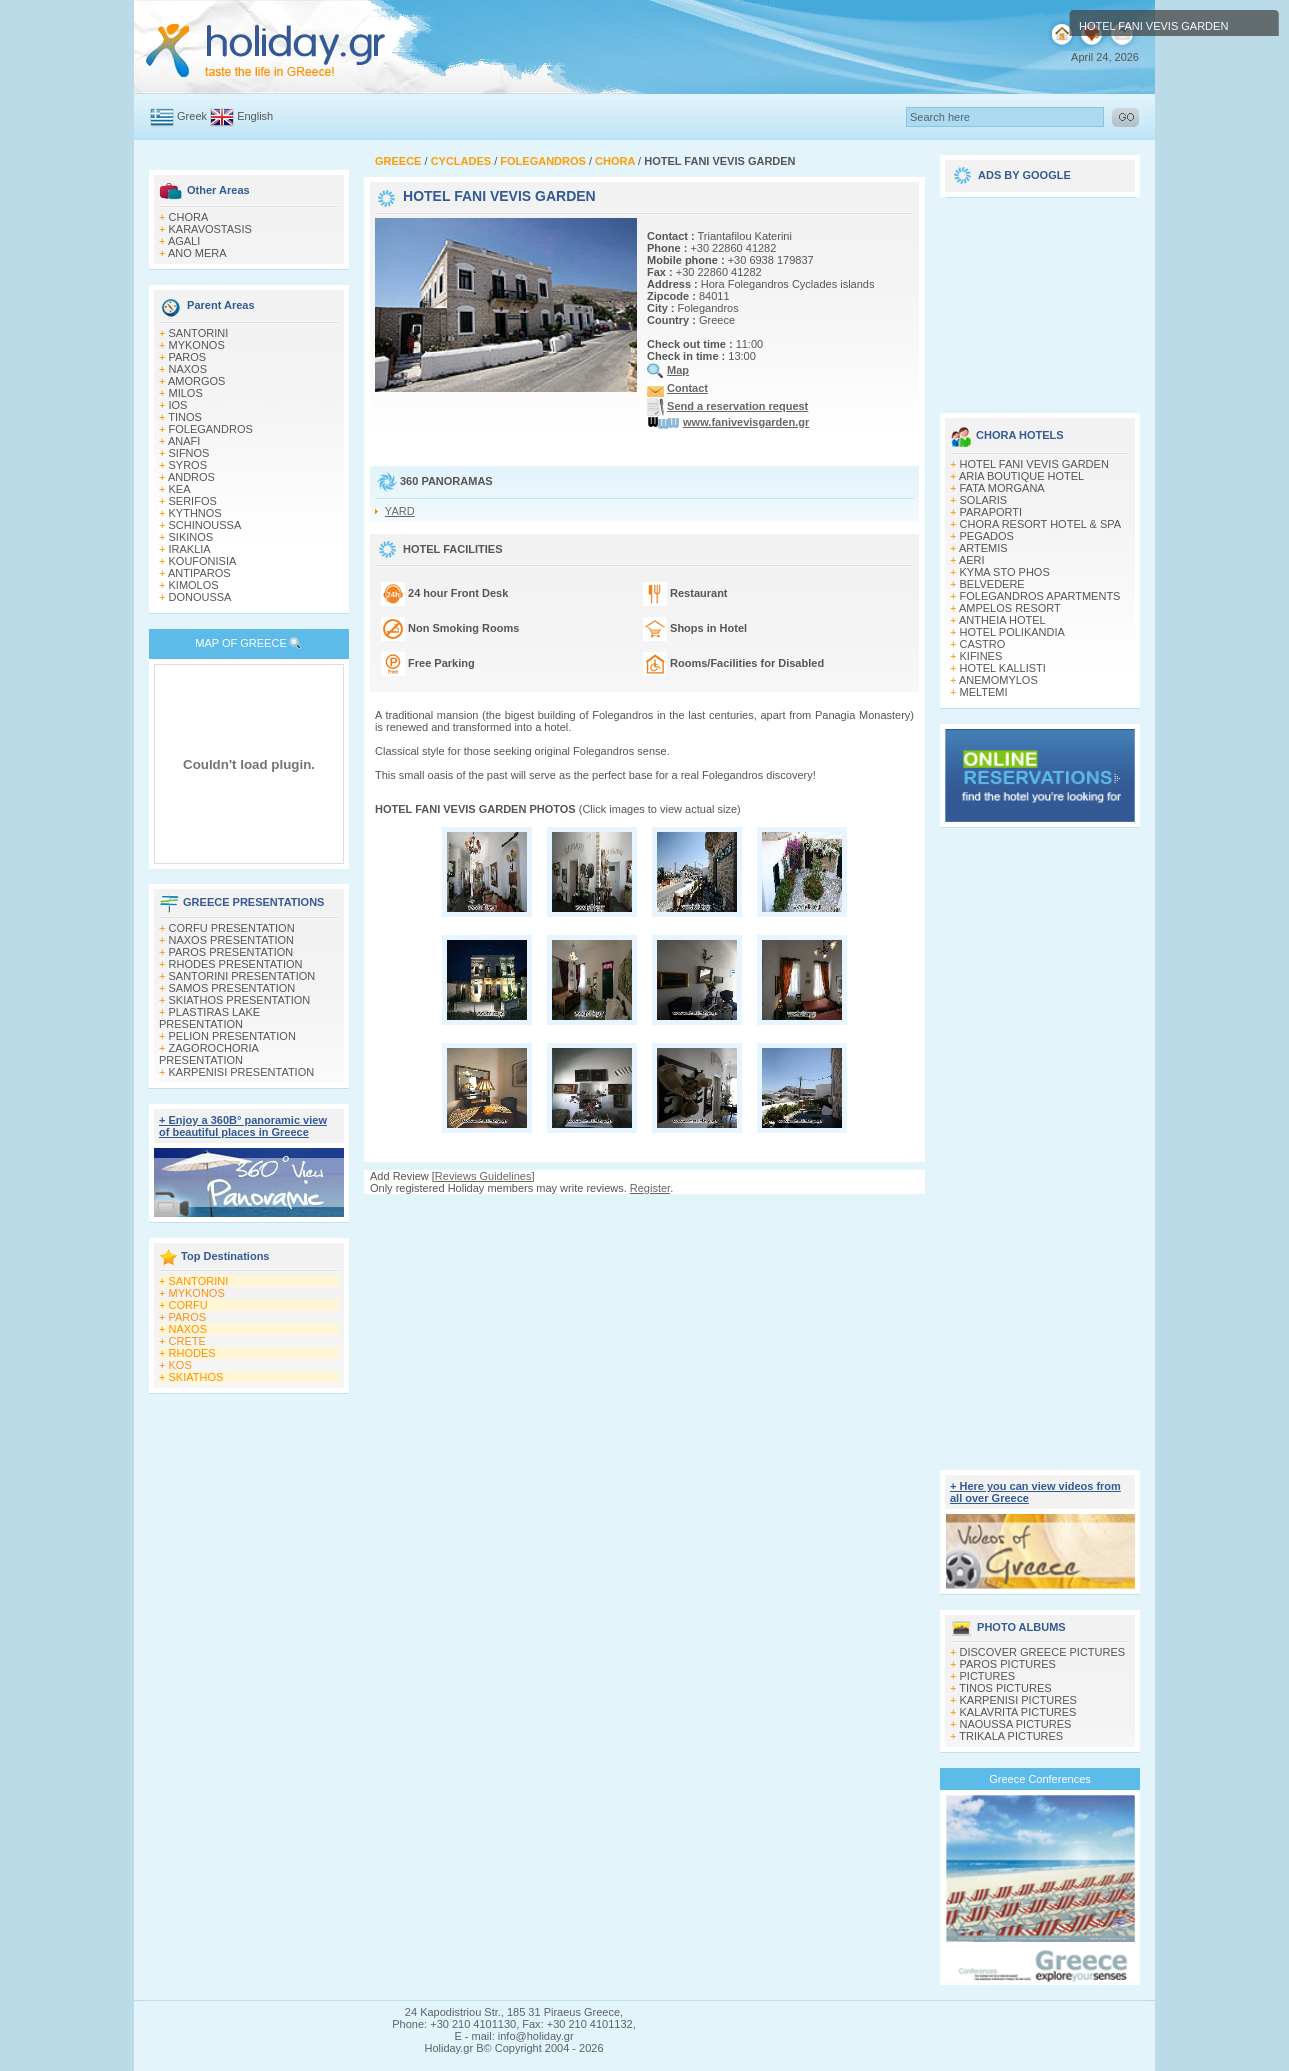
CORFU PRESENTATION (232, 928)
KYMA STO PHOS (1005, 572)
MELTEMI (984, 692)
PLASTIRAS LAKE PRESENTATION (209, 1018)
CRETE (187, 1341)
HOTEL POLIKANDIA (1012, 632)
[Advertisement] (645, 1213)
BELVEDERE (992, 584)
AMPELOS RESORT (1010, 608)
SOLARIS (984, 500)
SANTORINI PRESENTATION (242, 976)
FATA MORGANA (1002, 488)
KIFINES (981, 656)
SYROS (188, 465)
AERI (972, 560)
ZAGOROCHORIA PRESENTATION (208, 1054)
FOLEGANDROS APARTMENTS (1040, 596)
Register (650, 1188)
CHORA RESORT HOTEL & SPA (1041, 524)
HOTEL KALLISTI (1003, 668)
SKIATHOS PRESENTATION (240, 1000)
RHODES (192, 1353)
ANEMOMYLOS (998, 680)
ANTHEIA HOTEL (1002, 620)
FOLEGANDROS (211, 429)
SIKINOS (191, 537)
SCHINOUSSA (205, 525)
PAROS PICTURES (1008, 1664)
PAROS (188, 357)
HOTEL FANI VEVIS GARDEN (1034, 464)
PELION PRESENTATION (232, 1036)
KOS (180, 1365)
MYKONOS (197, 345)
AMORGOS (196, 381)
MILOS (186, 393)
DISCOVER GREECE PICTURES (1043, 1652)
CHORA (189, 217)
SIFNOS (189, 453)
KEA (180, 489)
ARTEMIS (983, 548)
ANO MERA (197, 253)
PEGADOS (987, 536)
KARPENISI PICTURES (1018, 1700)
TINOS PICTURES (1005, 1688)
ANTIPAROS (199, 573)
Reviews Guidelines (483, 1176)
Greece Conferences (1040, 1779)
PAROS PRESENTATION (231, 952)
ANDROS (191, 477)
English (255, 116)
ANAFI (184, 441)
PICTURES (988, 1676)
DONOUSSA (200, 597)
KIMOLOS (194, 585)
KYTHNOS (195, 513)
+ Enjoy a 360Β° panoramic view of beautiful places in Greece (243, 1126)
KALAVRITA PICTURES (1018, 1712)
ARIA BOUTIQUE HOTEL (1021, 476)
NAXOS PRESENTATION (232, 940)
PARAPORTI (991, 512)
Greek (192, 116)
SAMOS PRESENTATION (232, 988)
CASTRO (983, 644)
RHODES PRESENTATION (236, 964)
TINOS (185, 417)
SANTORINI (199, 333)
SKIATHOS (196, 1377)
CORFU (188, 1305)
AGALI (184, 241)
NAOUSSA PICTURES (1016, 1724)
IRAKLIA (190, 549)
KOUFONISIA (203, 561)
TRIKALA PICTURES (1011, 1736)
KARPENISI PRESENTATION (242, 1072)
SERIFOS (193, 501)
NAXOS (188, 369)
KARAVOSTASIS (210, 229)
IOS (178, 405)
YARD (400, 511)
